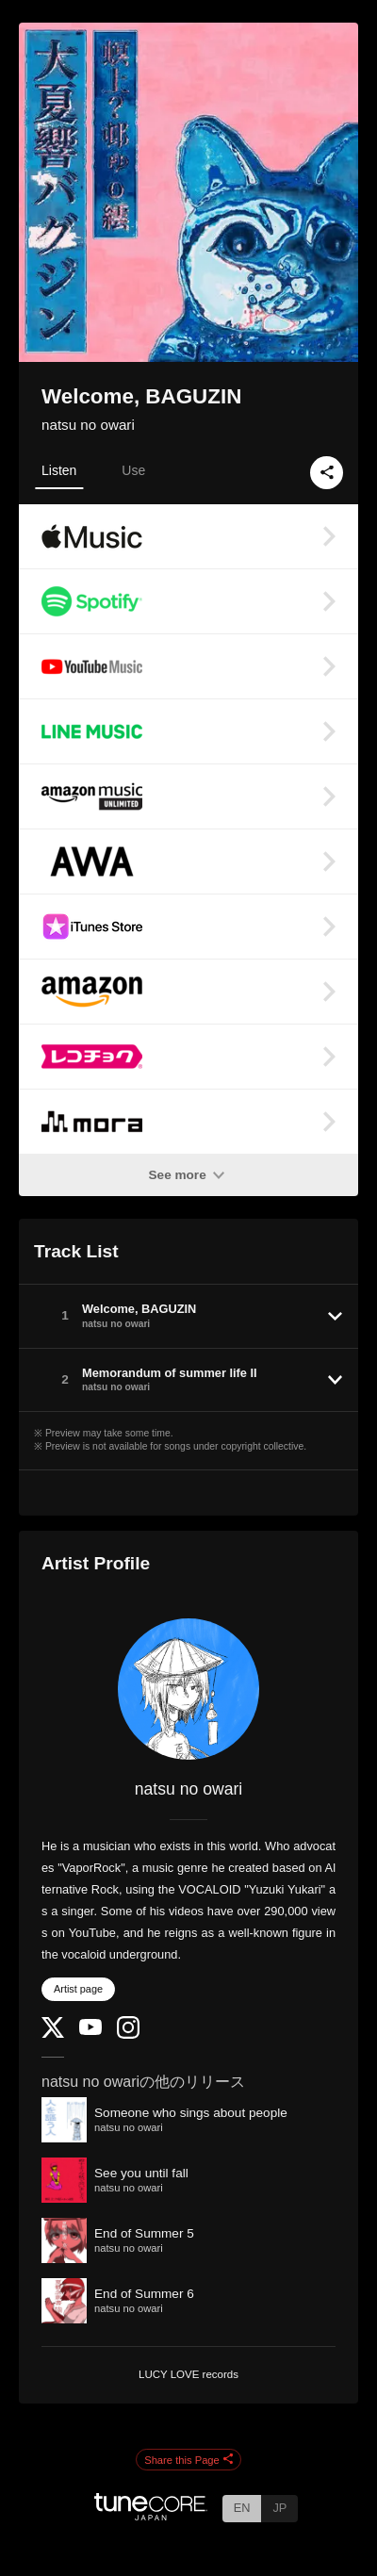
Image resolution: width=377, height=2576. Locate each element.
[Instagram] (128, 2034)
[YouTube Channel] (90, 2031)
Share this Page (188, 2460)
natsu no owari (88, 425)
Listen (58, 470)
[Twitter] (52, 2033)
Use (133, 470)
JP (279, 2508)
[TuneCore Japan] (150, 2515)
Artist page (78, 1988)
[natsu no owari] (188, 1689)
